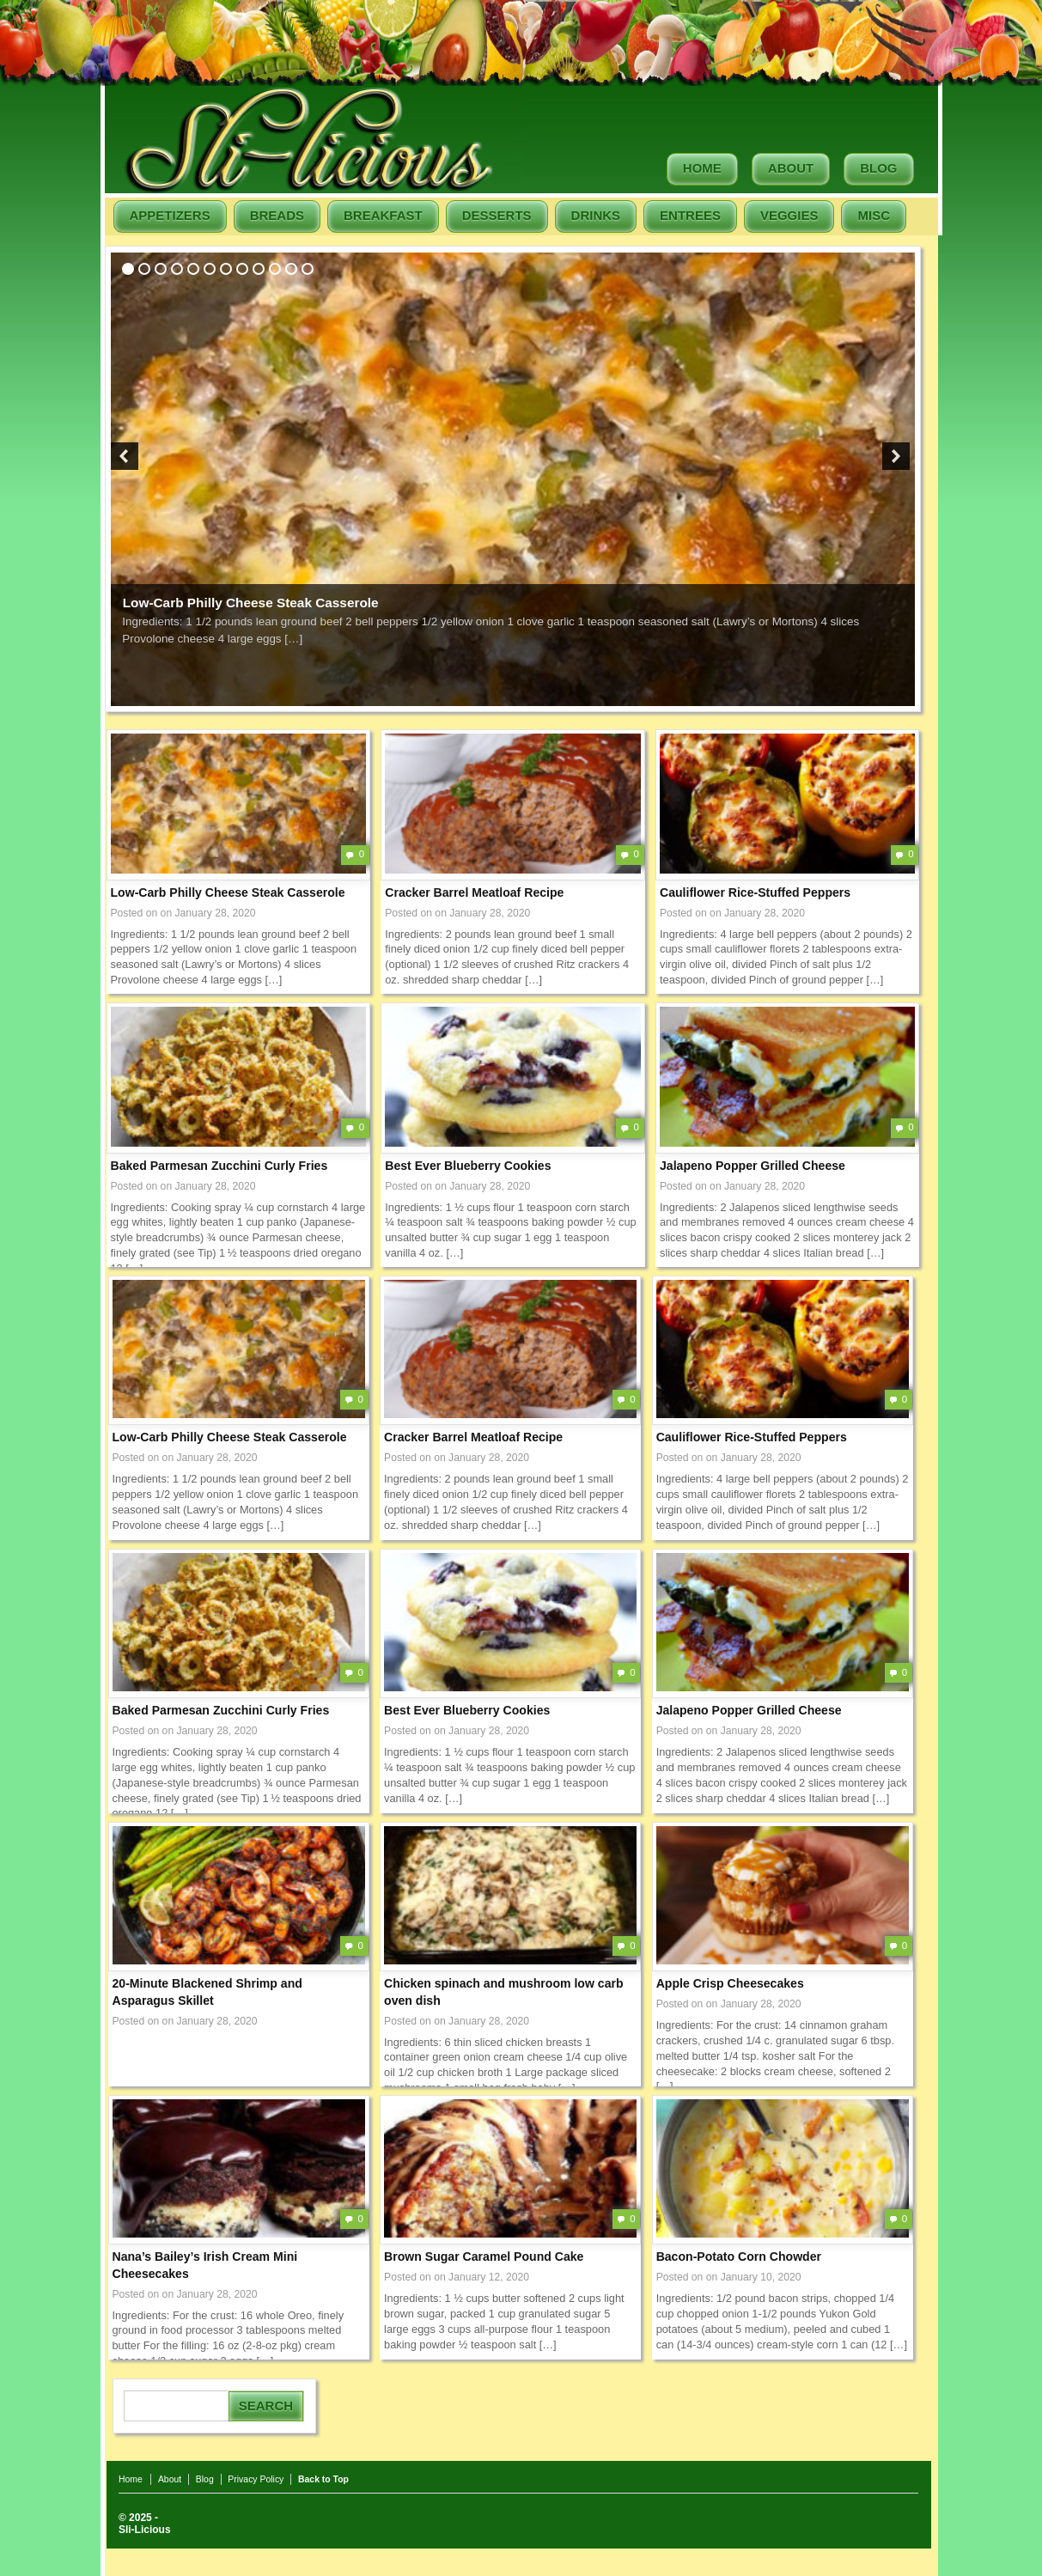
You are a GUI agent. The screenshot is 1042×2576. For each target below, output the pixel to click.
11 (291, 269)
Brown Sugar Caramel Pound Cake (483, 2256)
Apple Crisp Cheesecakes (730, 1983)
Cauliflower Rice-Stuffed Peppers (755, 892)
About (790, 168)
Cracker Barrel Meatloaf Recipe (474, 892)
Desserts (497, 215)
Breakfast (383, 215)
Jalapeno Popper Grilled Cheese (752, 1165)
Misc (873, 215)
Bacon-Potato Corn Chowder (738, 2256)
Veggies (789, 215)
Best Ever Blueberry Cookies (468, 1165)
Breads (277, 215)
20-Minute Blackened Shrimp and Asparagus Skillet (207, 1991)
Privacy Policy (255, 2479)
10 (275, 269)
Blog (878, 168)
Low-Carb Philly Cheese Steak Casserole (251, 602)
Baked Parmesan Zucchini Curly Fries (219, 1165)
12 (308, 269)
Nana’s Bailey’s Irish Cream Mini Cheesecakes (205, 2265)
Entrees (690, 215)
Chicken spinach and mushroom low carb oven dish (504, 1991)
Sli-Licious (145, 2530)
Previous (124, 456)
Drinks (596, 215)
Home (702, 168)
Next (896, 456)
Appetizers (170, 215)
